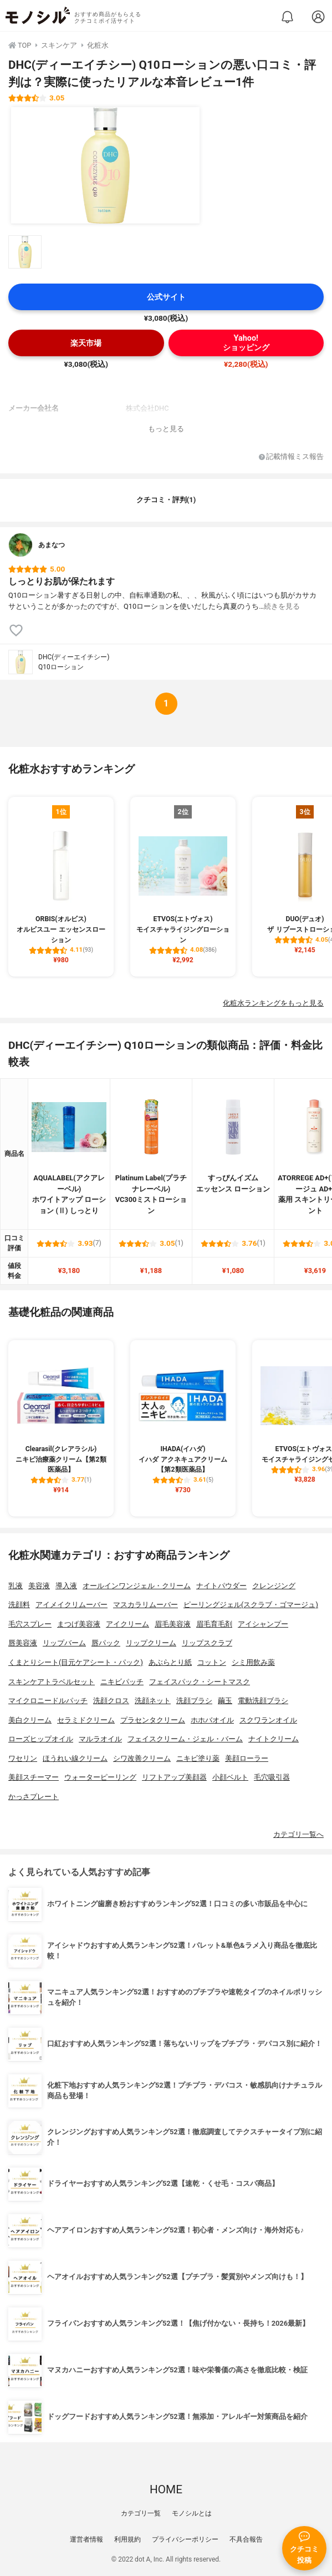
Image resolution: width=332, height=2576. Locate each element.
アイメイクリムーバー (71, 1604)
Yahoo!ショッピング (246, 343)
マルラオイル (100, 1739)
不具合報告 (246, 2539)
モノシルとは (192, 2513)
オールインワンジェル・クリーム (137, 1586)
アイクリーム (127, 1624)
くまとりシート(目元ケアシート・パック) (75, 1662)
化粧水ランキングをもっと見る (273, 1003)
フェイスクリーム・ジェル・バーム (185, 1739)
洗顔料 (19, 1604)
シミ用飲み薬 (253, 1662)
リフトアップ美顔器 (174, 1777)
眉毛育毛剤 (214, 1624)
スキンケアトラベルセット (51, 1682)
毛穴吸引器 (272, 1777)
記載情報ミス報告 (291, 457)
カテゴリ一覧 (141, 2513)
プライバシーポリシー (185, 2539)
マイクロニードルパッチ (48, 1700)
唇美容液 (22, 1643)
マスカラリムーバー (145, 1604)
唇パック (105, 1643)
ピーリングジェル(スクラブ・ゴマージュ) (250, 1604)
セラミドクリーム (86, 1720)
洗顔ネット (153, 1700)
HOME (166, 2489)
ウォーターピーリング (100, 1777)
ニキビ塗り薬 (197, 1758)
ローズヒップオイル (40, 1739)
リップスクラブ (207, 1643)
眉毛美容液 (173, 1624)
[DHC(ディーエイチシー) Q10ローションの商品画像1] (105, 165)
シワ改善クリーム (142, 1758)
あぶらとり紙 (170, 1662)
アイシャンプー (263, 1624)
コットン (211, 1662)
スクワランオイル (268, 1720)
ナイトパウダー (221, 1586)
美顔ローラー (246, 1758)
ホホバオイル (212, 1720)
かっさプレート (33, 1796)
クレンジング (273, 1586)
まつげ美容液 (78, 1624)
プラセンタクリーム (152, 1720)
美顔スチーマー (33, 1777)
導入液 (66, 1586)
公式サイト (166, 297)
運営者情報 (86, 2539)
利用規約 (127, 2539)
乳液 (15, 1586)
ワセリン (22, 1758)
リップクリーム (151, 1643)
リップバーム (64, 1643)
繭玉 (225, 1700)
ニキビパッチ (122, 1682)
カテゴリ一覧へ (298, 1834)
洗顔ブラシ (194, 1700)
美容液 (39, 1586)
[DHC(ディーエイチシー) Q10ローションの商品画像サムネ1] (25, 252)
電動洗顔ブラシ (263, 1700)
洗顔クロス (111, 1700)
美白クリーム (30, 1720)
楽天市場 (85, 343)
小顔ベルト (230, 1777)
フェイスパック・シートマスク (199, 1682)
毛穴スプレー (30, 1624)
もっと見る (166, 429)
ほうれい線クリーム (75, 1758)
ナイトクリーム (273, 1739)
